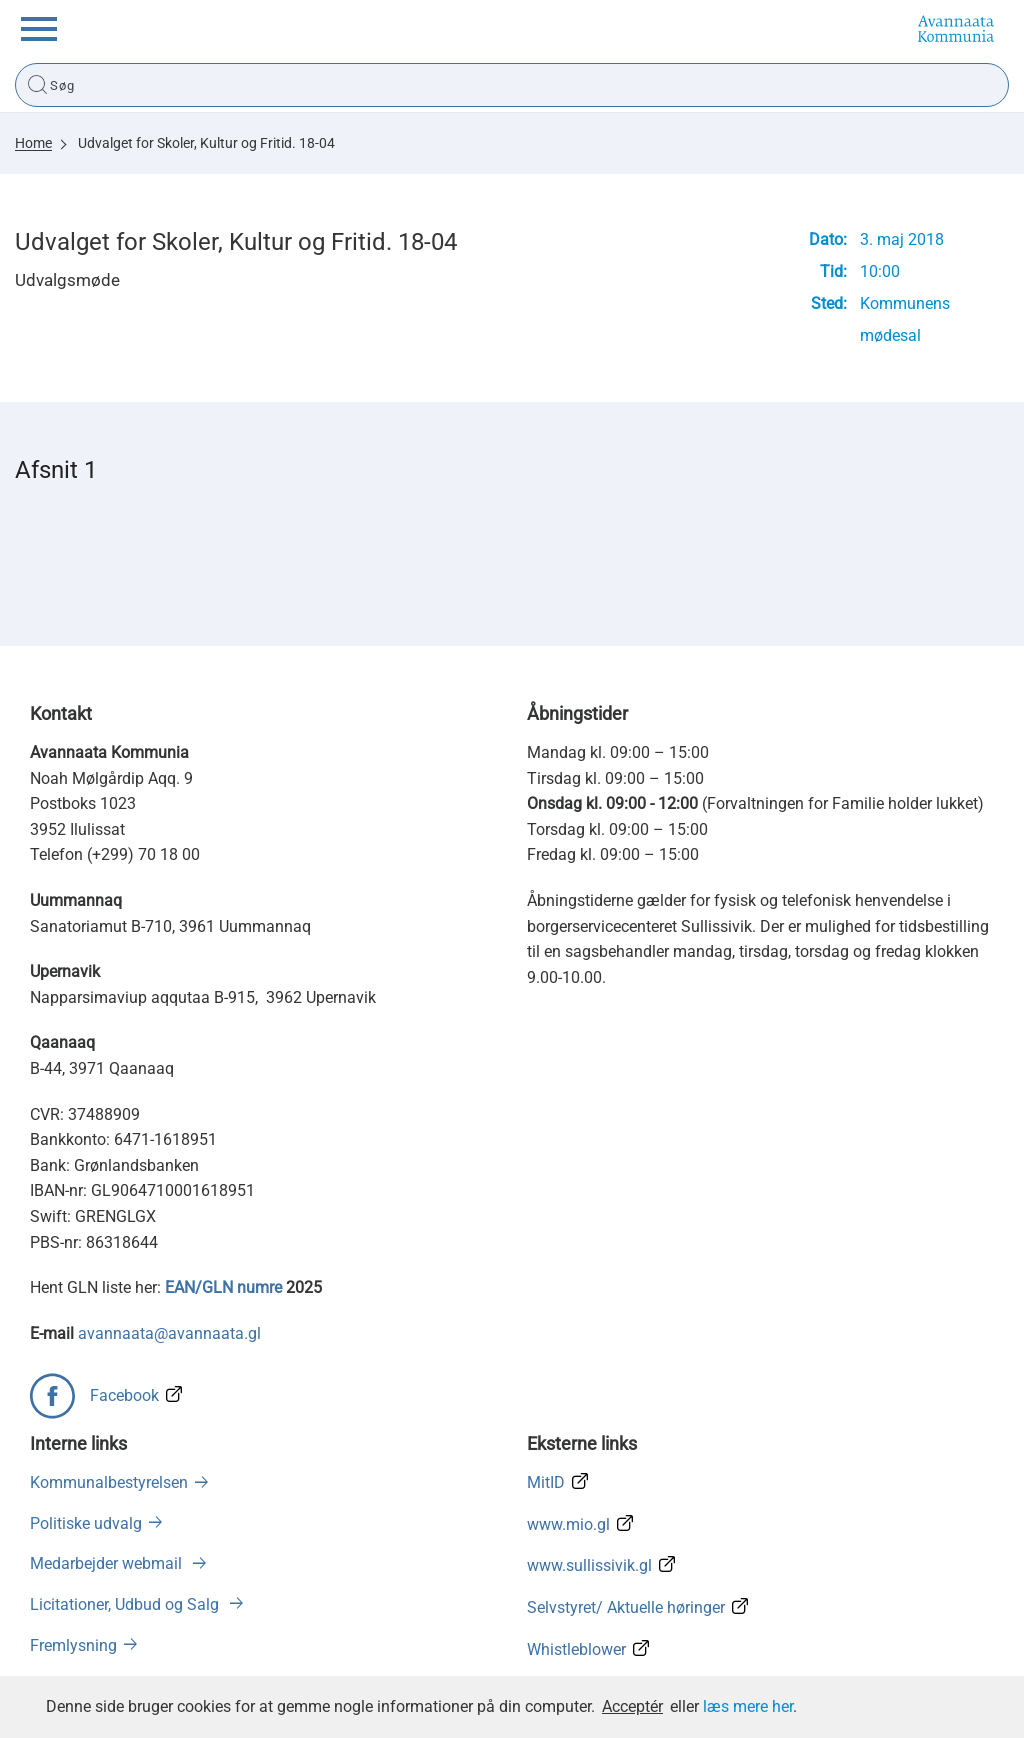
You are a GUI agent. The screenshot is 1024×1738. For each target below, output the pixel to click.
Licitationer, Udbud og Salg (126, 1604)
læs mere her (748, 1706)
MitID (546, 1482)
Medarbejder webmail (108, 1563)
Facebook (124, 1395)
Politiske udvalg (86, 1523)
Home (33, 143)
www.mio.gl (568, 1524)
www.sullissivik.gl (589, 1565)
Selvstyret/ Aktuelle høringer (626, 1607)
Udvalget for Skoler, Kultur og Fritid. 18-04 (206, 143)
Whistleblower (576, 1649)
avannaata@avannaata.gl (169, 1333)
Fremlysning (73, 1645)
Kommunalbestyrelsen (109, 1482)
